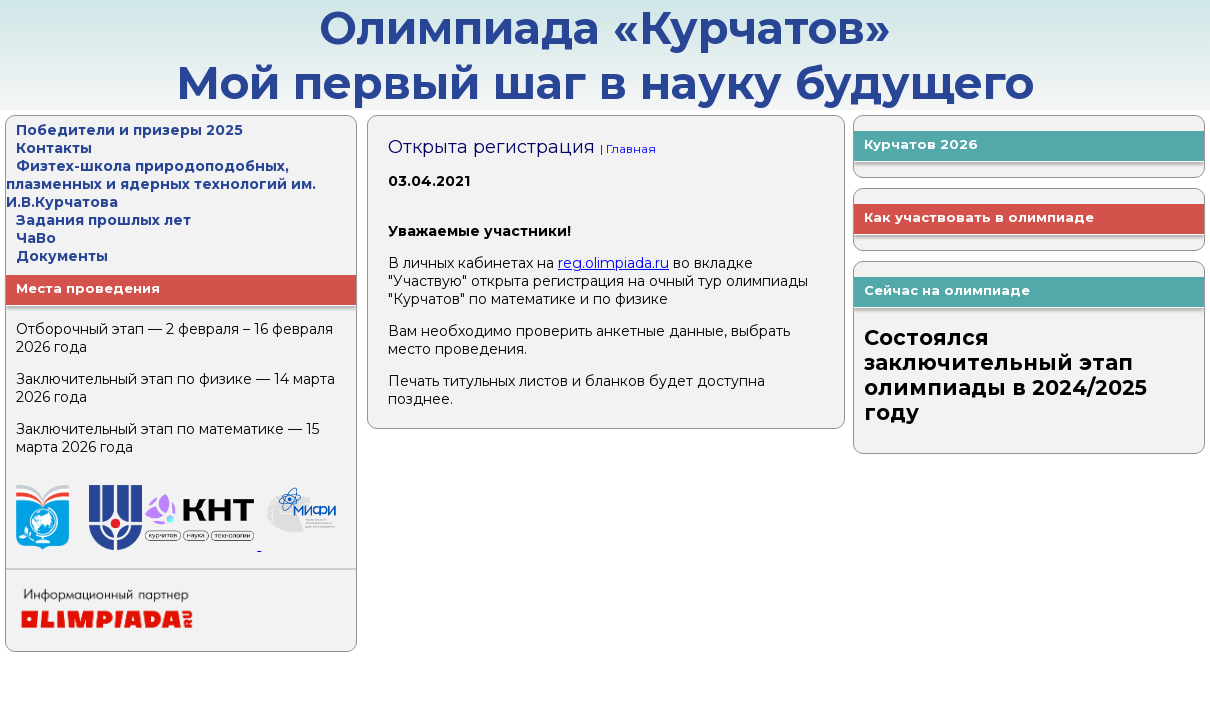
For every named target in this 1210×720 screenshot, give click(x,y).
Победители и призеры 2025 (129, 130)
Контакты (54, 148)
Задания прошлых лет (103, 220)
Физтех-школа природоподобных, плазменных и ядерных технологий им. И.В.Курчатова (161, 184)
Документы (62, 256)
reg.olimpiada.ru (613, 263)
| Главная (628, 148)
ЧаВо (36, 238)
